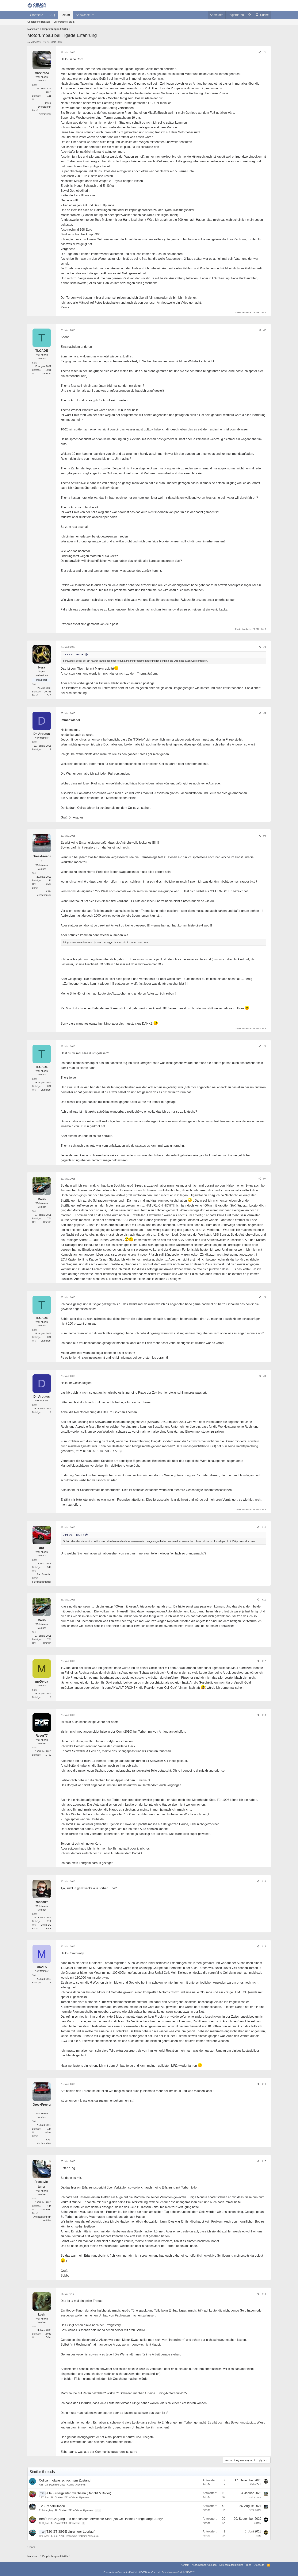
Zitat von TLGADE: (73, 654)
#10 (264, 1527)
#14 (264, 1881)
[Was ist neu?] (250, 15)
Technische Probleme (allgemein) (82, 2536)
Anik (41, 2484)
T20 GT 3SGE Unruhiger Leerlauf (70, 2531)
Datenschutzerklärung (231, 2564)
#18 (264, 2294)
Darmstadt (46, 373)
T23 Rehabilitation (52, 2506)
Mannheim (45, 2209)
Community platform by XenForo (131, 2572)
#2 (264, 330)
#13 (264, 1715)
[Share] (259, 52)
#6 (264, 1046)
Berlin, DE (46, 1924)
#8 (264, 1297)
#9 (264, 1376)
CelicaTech (255, 2484)
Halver (47, 884)
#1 (264, 52)
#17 (264, 2161)
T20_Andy (44, 2536)
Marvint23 (36, 41)
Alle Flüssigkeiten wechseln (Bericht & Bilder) (78, 2493)
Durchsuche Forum (63, 21)
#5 (264, 835)
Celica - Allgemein (76, 2484)
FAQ (52, 15)
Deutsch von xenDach (178, 2572)
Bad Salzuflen (44, 1574)
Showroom (74, 2523)
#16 (264, 2084)
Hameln (47, 1222)
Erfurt (48, 2337)
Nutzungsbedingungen (204, 2564)
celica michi (255, 2497)
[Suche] (262, 15)
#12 (264, 1661)
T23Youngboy (46, 2510)
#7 (264, 1178)
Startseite (36, 15)
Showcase (83, 15)
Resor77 (257, 2523)
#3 (264, 647)
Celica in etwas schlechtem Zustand (64, 2480)
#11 (264, 1599)
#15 (264, 1946)
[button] (93, 15)
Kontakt (185, 2564)
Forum (65, 15)
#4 (264, 713)
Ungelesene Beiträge (38, 21)
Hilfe (248, 2564)
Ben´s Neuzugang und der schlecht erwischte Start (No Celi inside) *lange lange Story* (101, 2519)
